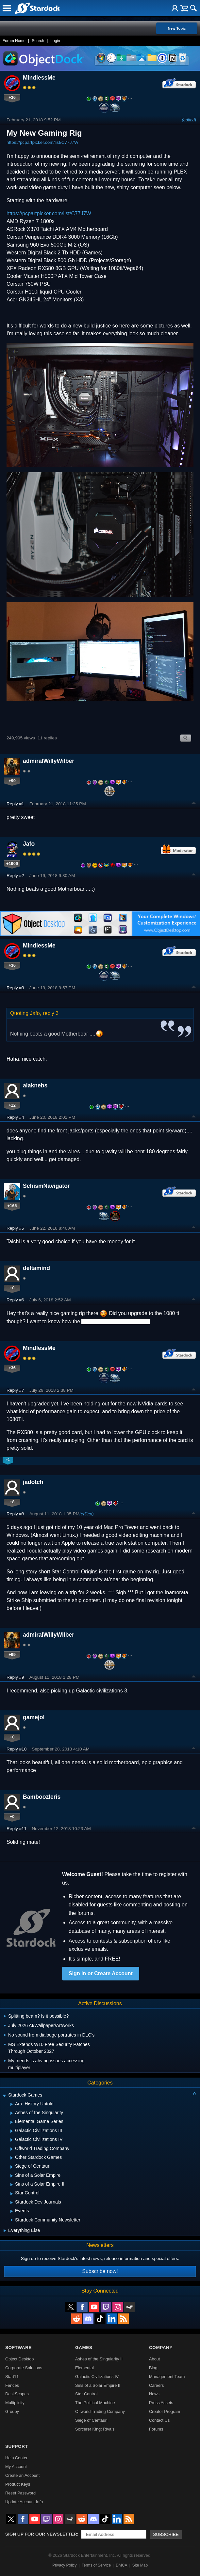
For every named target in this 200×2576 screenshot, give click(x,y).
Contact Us (159, 2420)
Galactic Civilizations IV (97, 2376)
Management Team (167, 2376)
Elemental (84, 2367)
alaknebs (35, 1085)
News (154, 2393)
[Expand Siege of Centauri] (11, 2167)
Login (55, 40)
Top (194, 803)
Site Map (140, 2565)
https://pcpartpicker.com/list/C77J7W (42, 142)
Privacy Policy (64, 2565)
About (154, 2358)
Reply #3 (15, 987)
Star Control (86, 2393)
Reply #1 (15, 803)
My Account (16, 2466)
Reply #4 (15, 1117)
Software (18, 2347)
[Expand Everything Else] (5, 2230)
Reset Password (20, 2493)
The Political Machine (95, 2402)
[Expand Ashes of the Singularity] (11, 2113)
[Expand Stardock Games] (4, 2096)
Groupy (12, 2411)
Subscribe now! (100, 2271)
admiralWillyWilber (48, 761)
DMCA (121, 2565)
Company (161, 2347)
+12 (12, 1105)
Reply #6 (15, 1299)
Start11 (12, 2376)
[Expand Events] (11, 2211)
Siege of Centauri (91, 2420)
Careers (156, 2385)
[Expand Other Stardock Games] (11, 2157)
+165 (12, 1205)
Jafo (29, 844)
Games (83, 2347)
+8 (12, 1501)
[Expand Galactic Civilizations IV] (11, 2140)
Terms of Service (96, 2565)
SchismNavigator (46, 1186)
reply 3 (50, 1013)
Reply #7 (15, 1390)
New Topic (177, 28)
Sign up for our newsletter (41, 2534)
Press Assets (161, 2402)
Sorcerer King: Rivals (94, 2429)
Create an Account (22, 2475)
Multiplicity (15, 2402)
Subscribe (166, 2534)
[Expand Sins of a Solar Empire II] (11, 2184)
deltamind (36, 1268)
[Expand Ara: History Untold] (11, 2104)
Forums (156, 2429)
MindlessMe (39, 77)
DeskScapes (17, 2393)
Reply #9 (15, 1677)
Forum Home (14, 40)
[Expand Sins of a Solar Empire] (11, 2175)
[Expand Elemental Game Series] (11, 2122)
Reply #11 (16, 1828)
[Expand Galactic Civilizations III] (11, 2131)
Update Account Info (24, 2501)
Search (38, 40)
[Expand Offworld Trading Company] (11, 2149)
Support (16, 2446)
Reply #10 (16, 1749)
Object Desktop (19, 2358)
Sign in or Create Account (101, 1973)
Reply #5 (15, 1228)
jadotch (33, 1482)
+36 (12, 97)
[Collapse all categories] (194, 2093)
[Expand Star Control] (11, 2193)
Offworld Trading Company (100, 2411)
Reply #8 (15, 1513)
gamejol (33, 1717)
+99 (12, 780)
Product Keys (17, 2484)
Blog (153, 2367)
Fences (12, 2385)
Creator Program (164, 2411)
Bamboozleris (41, 1797)
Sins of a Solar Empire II (97, 2385)
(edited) (189, 119)
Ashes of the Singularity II (99, 2358)
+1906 (12, 863)
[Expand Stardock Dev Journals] (11, 2202)
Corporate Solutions (23, 2367)
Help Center (16, 2457)
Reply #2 (15, 875)
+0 (12, 1287)
